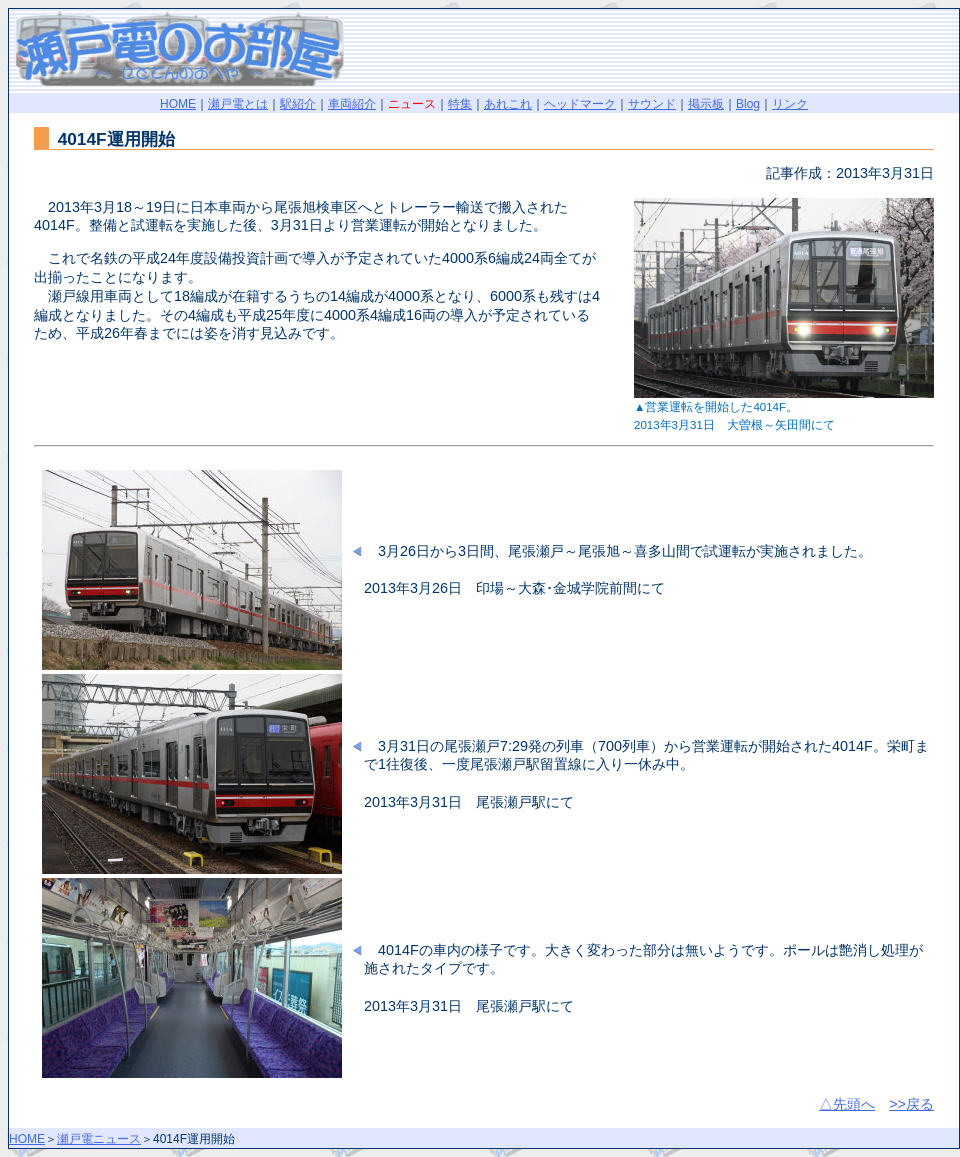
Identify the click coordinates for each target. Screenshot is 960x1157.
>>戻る (911, 1104)
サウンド (652, 104)
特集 (460, 104)
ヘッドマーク (580, 104)
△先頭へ (847, 1104)
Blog (748, 104)
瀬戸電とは (238, 104)
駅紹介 (298, 104)
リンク (790, 104)
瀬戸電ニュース (99, 1139)
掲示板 (706, 104)
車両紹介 (352, 104)
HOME (178, 104)
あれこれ (508, 104)
